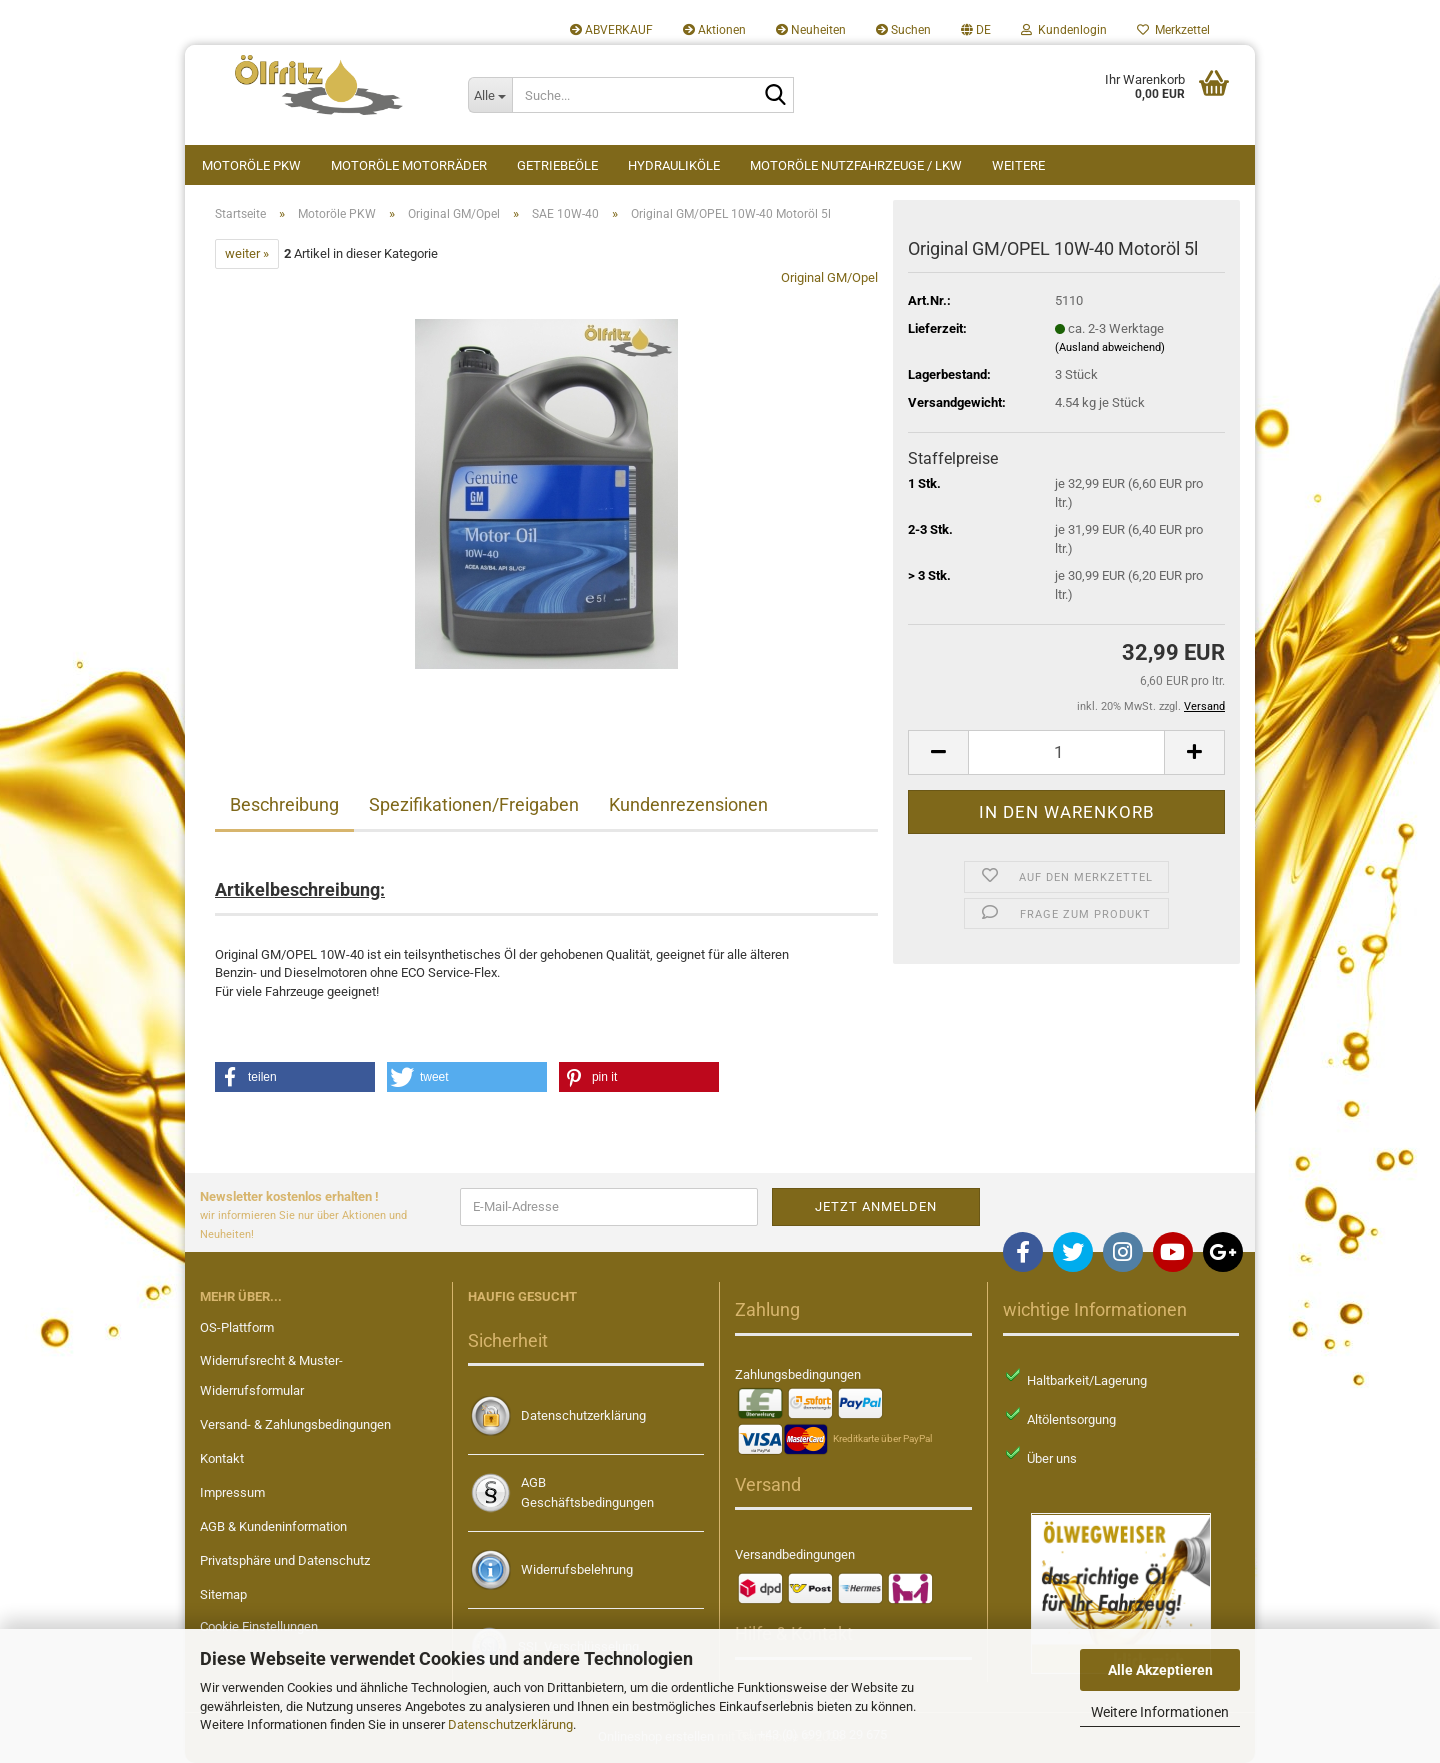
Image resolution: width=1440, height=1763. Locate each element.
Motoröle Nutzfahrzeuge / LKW (856, 165)
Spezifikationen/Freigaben (474, 804)
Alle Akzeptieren (1160, 1670)
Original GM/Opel (829, 277)
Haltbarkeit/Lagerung (1087, 1380)
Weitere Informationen (1160, 1712)
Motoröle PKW (251, 165)
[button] (976, 30)
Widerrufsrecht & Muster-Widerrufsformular (271, 1375)
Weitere (1018, 165)
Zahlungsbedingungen (798, 1374)
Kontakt (222, 1458)
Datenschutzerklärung (510, 1724)
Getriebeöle (557, 165)
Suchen (903, 30)
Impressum (232, 1492)
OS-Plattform (237, 1327)
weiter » (247, 253)
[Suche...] (490, 95)
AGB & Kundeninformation (273, 1526)
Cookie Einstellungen (259, 1626)
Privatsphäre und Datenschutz (285, 1560)
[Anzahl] (1066, 752)
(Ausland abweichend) (1110, 347)
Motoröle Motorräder (409, 165)
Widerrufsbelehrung (577, 1569)
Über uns (1052, 1458)
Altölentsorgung (1071, 1419)
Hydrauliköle (674, 165)
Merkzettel (1173, 30)
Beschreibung (284, 804)
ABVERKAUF (611, 30)
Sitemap (223, 1594)
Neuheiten (811, 30)
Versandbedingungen (795, 1554)
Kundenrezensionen (688, 804)
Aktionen (714, 30)
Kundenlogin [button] (1064, 30)
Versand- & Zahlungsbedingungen (295, 1424)
